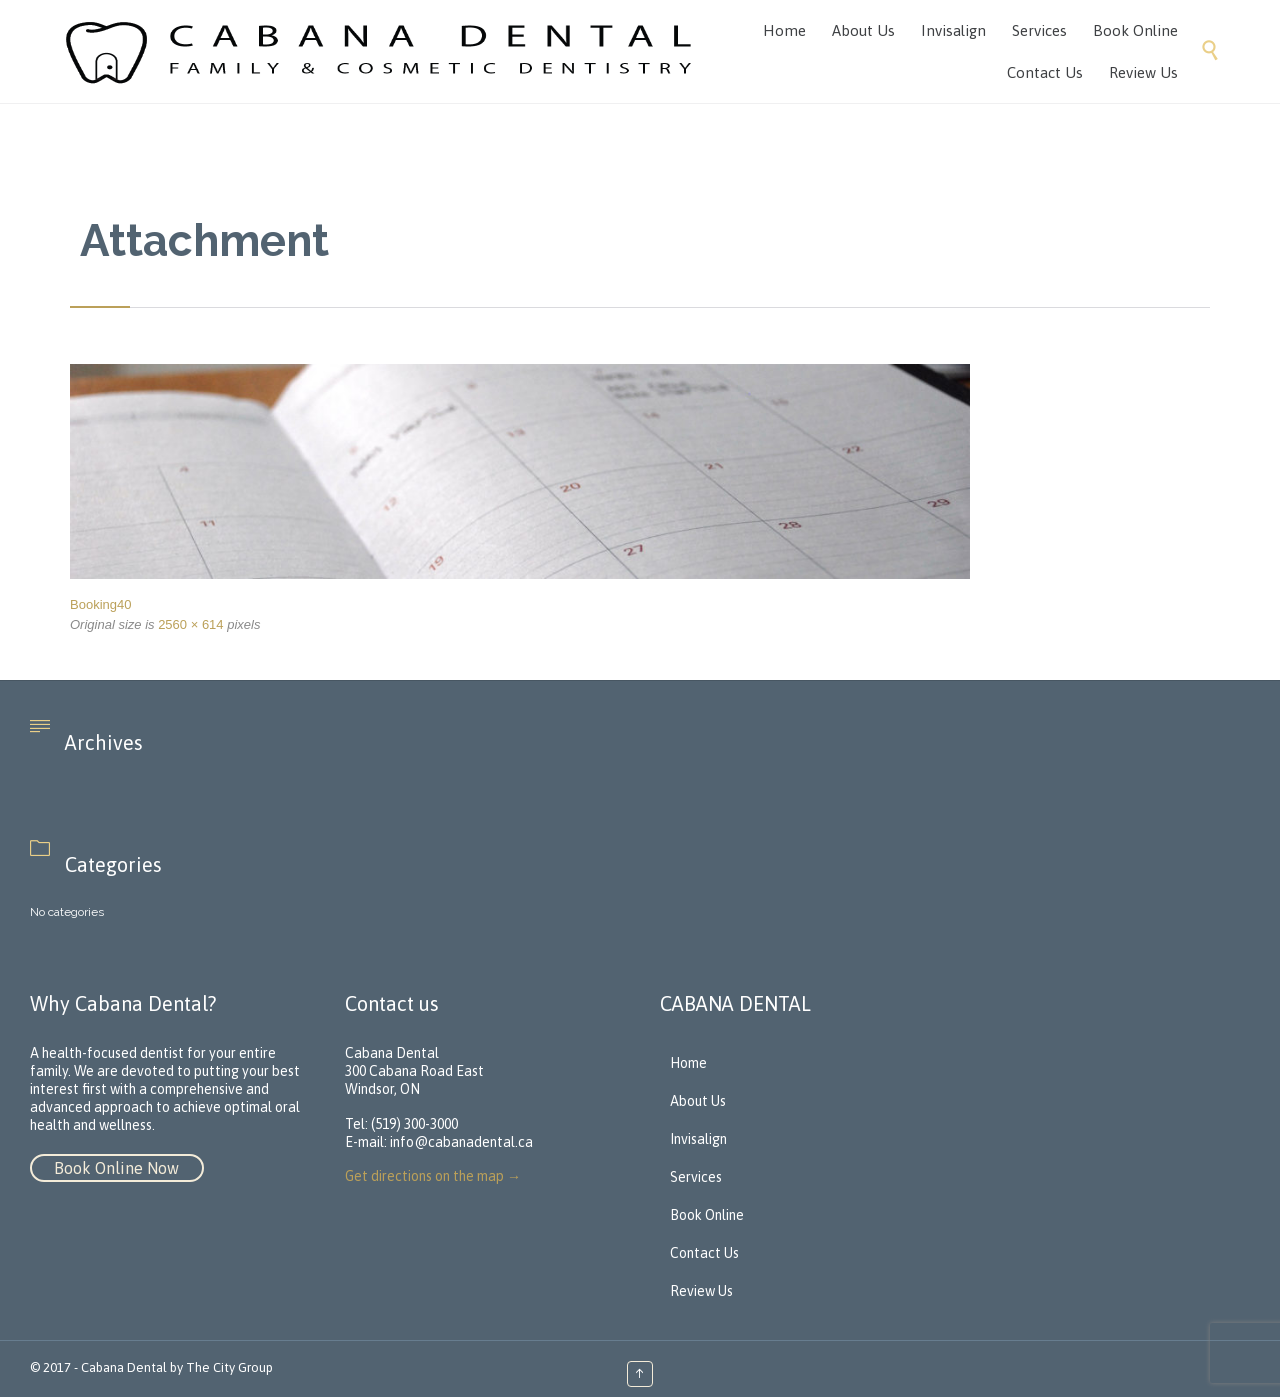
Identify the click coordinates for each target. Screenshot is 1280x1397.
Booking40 (100, 604)
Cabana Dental (124, 1367)
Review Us (701, 1291)
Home (688, 1063)
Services (696, 1177)
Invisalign (698, 1139)
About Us (698, 1101)
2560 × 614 (190, 624)
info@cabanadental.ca (461, 1142)
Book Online (707, 1215)
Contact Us (704, 1253)
